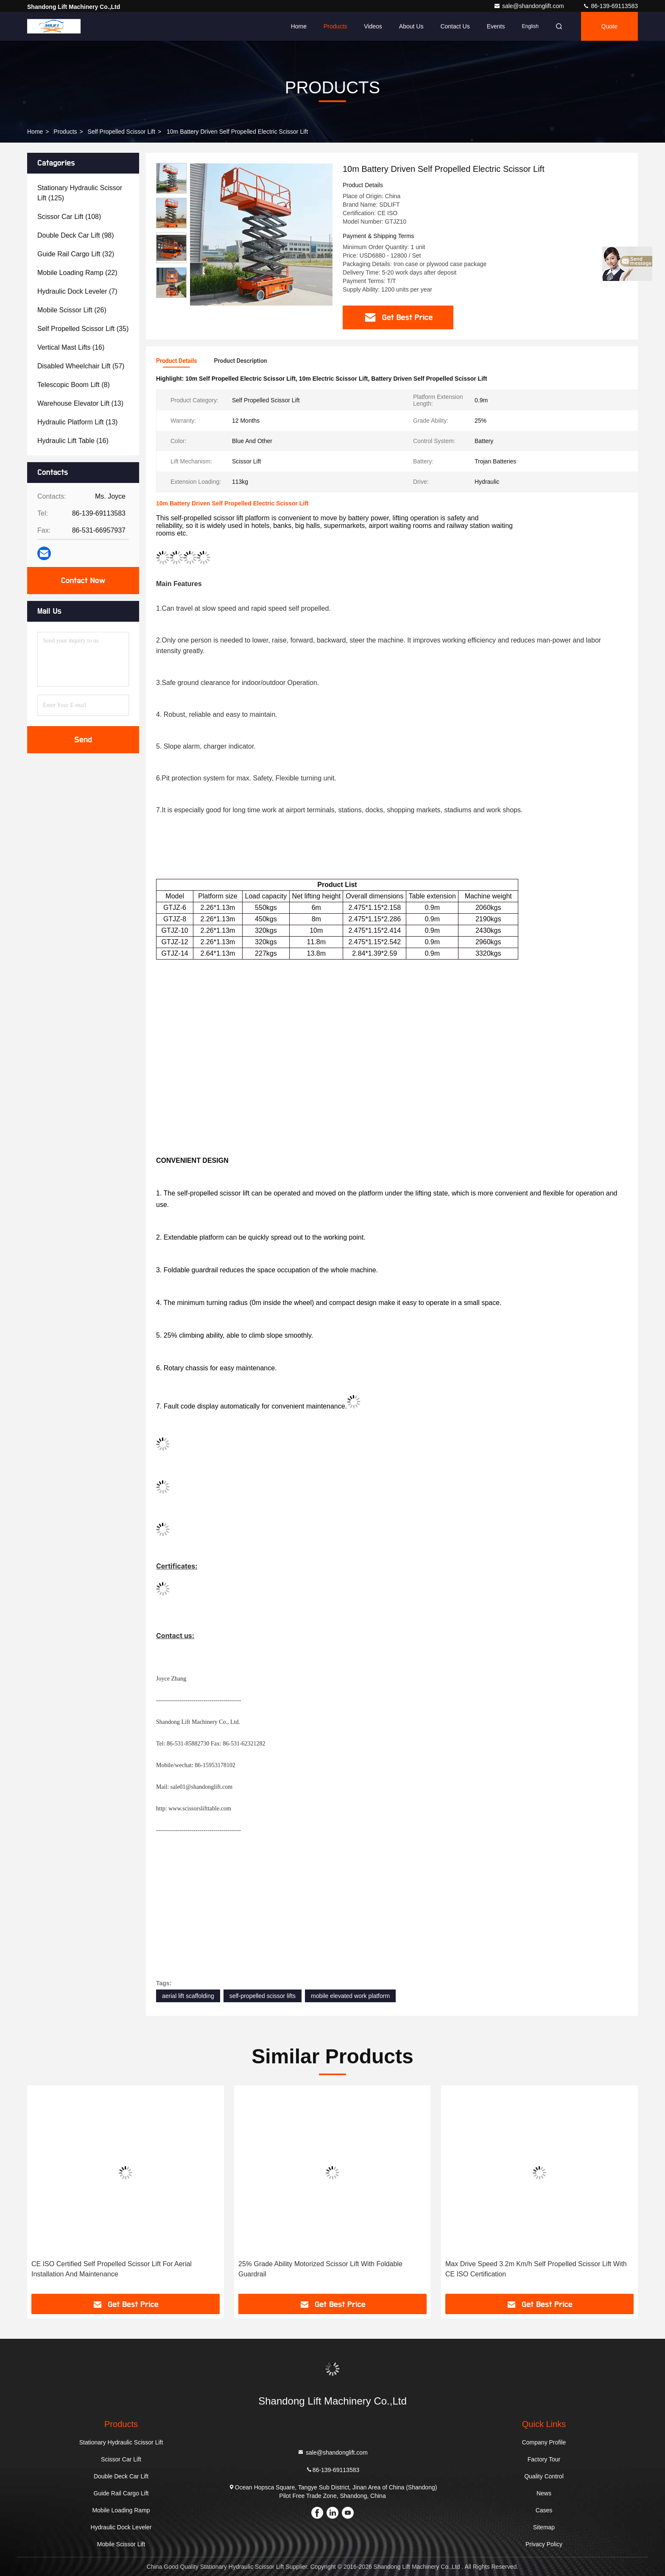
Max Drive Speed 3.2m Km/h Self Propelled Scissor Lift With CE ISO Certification (536, 2269)
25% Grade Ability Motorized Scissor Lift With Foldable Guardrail (320, 2269)
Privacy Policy (543, 2544)
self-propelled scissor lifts (262, 1995)
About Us (411, 26)
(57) (80, 366)
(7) (77, 291)
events (496, 26)
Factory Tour (544, 2459)
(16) (70, 347)
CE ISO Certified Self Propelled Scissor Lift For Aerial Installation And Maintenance (111, 2269)
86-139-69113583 (610, 6)
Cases (544, 2510)
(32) (75, 254)
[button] (171, 294)
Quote (609, 26)
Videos (373, 26)
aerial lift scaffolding (188, 1995)
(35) (83, 328)
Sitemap (544, 2527)
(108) (69, 216)
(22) (77, 272)
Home (299, 26)
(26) (71, 310)
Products (335, 26)
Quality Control (544, 2476)
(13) (80, 403)
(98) (75, 235)
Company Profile (544, 2442)
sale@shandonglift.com (530, 6)
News (543, 2493)
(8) (73, 384)
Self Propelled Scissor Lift (122, 131)
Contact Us (454, 26)
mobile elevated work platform (350, 1995)
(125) (79, 193)
